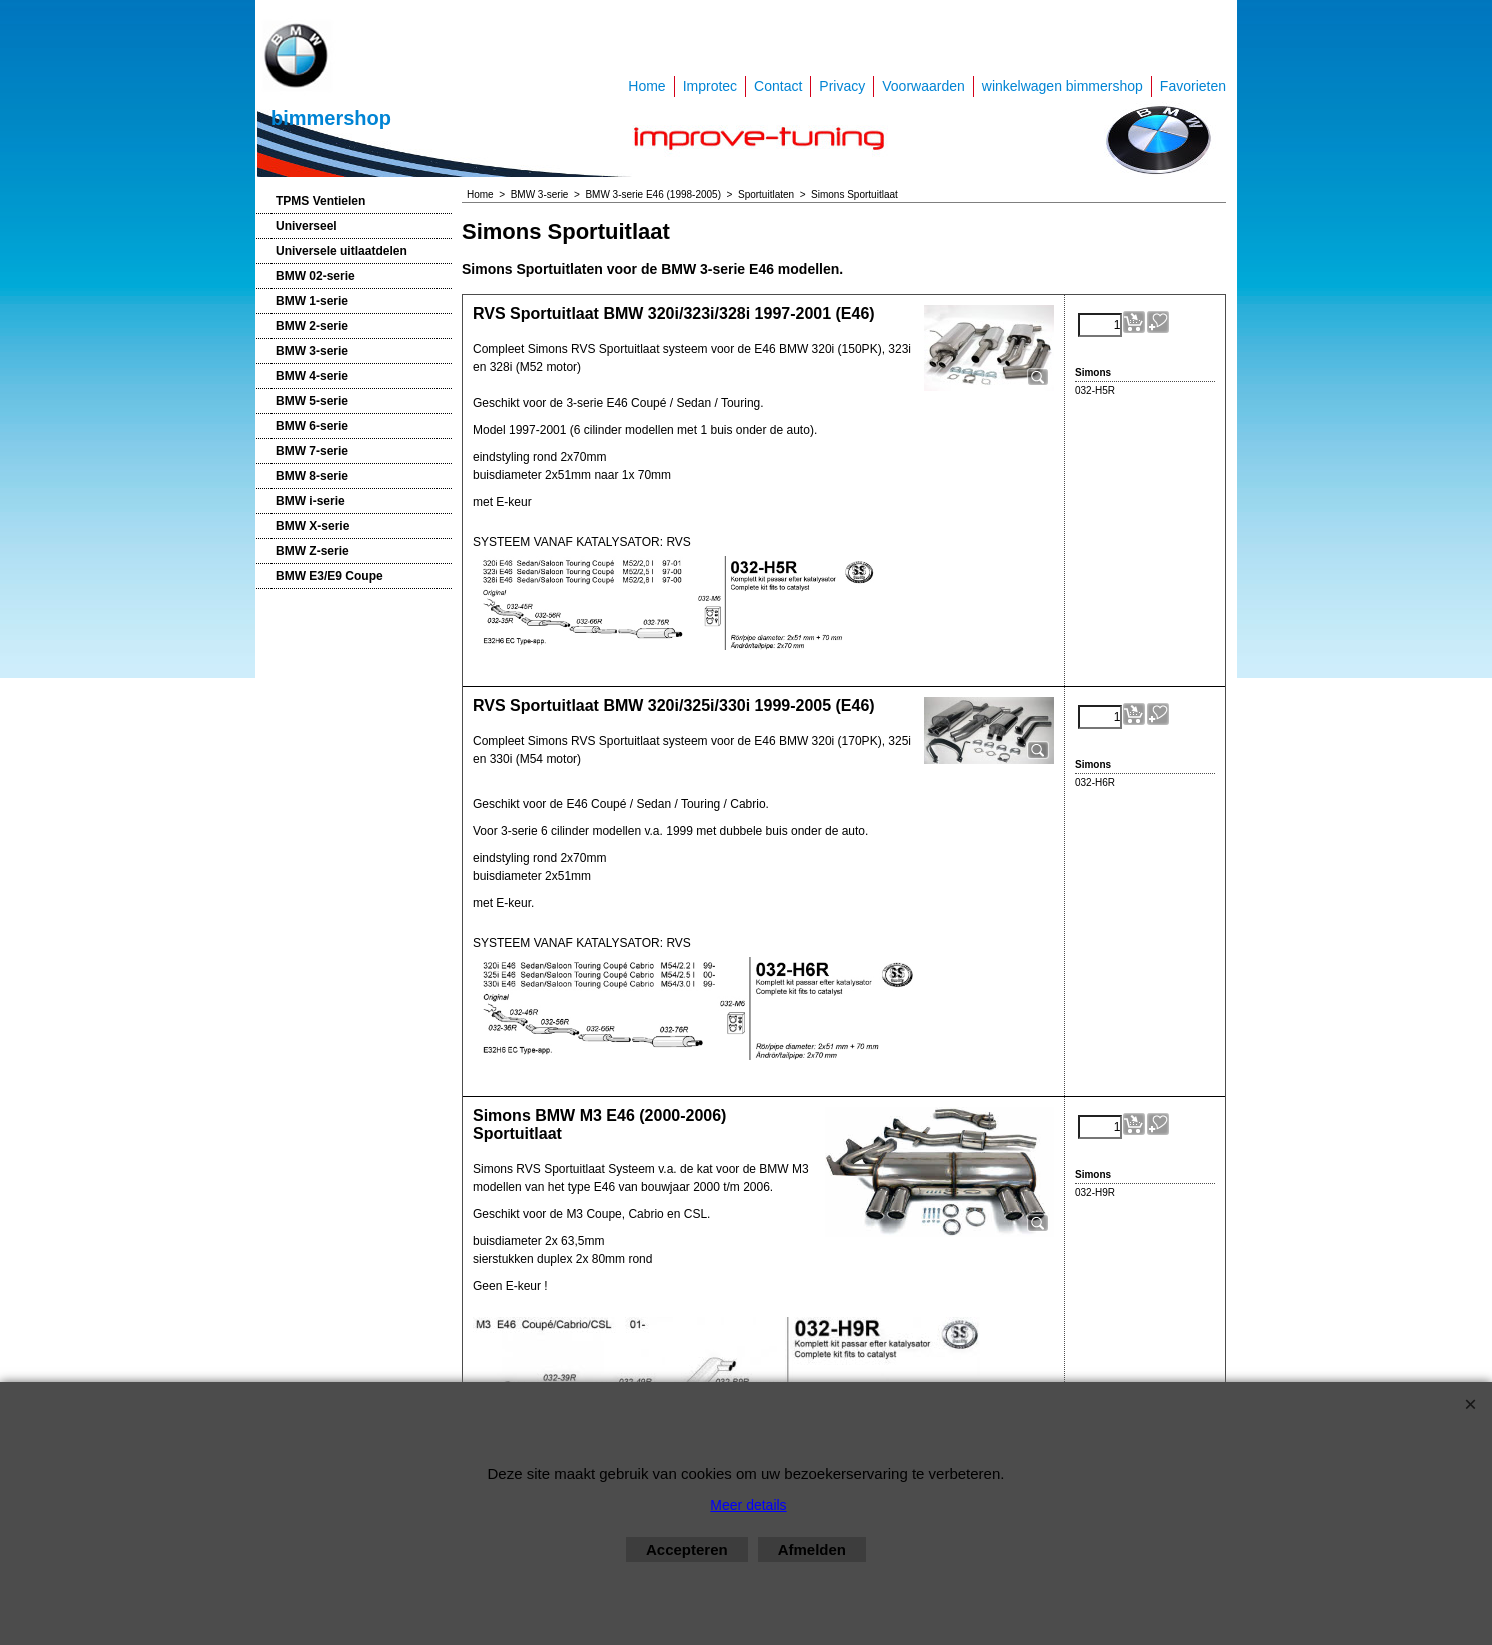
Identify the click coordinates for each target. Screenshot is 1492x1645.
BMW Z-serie (312, 551)
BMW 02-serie (315, 276)
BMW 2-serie (312, 326)
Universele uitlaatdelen (341, 251)
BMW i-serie (310, 501)
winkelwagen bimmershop (1062, 86)
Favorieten (1193, 86)
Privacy (842, 86)
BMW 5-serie (312, 401)
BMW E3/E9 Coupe (329, 576)
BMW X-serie (312, 526)
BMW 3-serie (312, 351)
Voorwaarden (923, 86)
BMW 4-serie (312, 376)
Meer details (748, 1505)
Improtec (710, 86)
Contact (778, 86)
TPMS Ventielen (320, 201)
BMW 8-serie (312, 476)
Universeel (306, 226)
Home (646, 86)
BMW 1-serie (312, 301)
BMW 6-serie (312, 426)
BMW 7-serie (312, 451)
